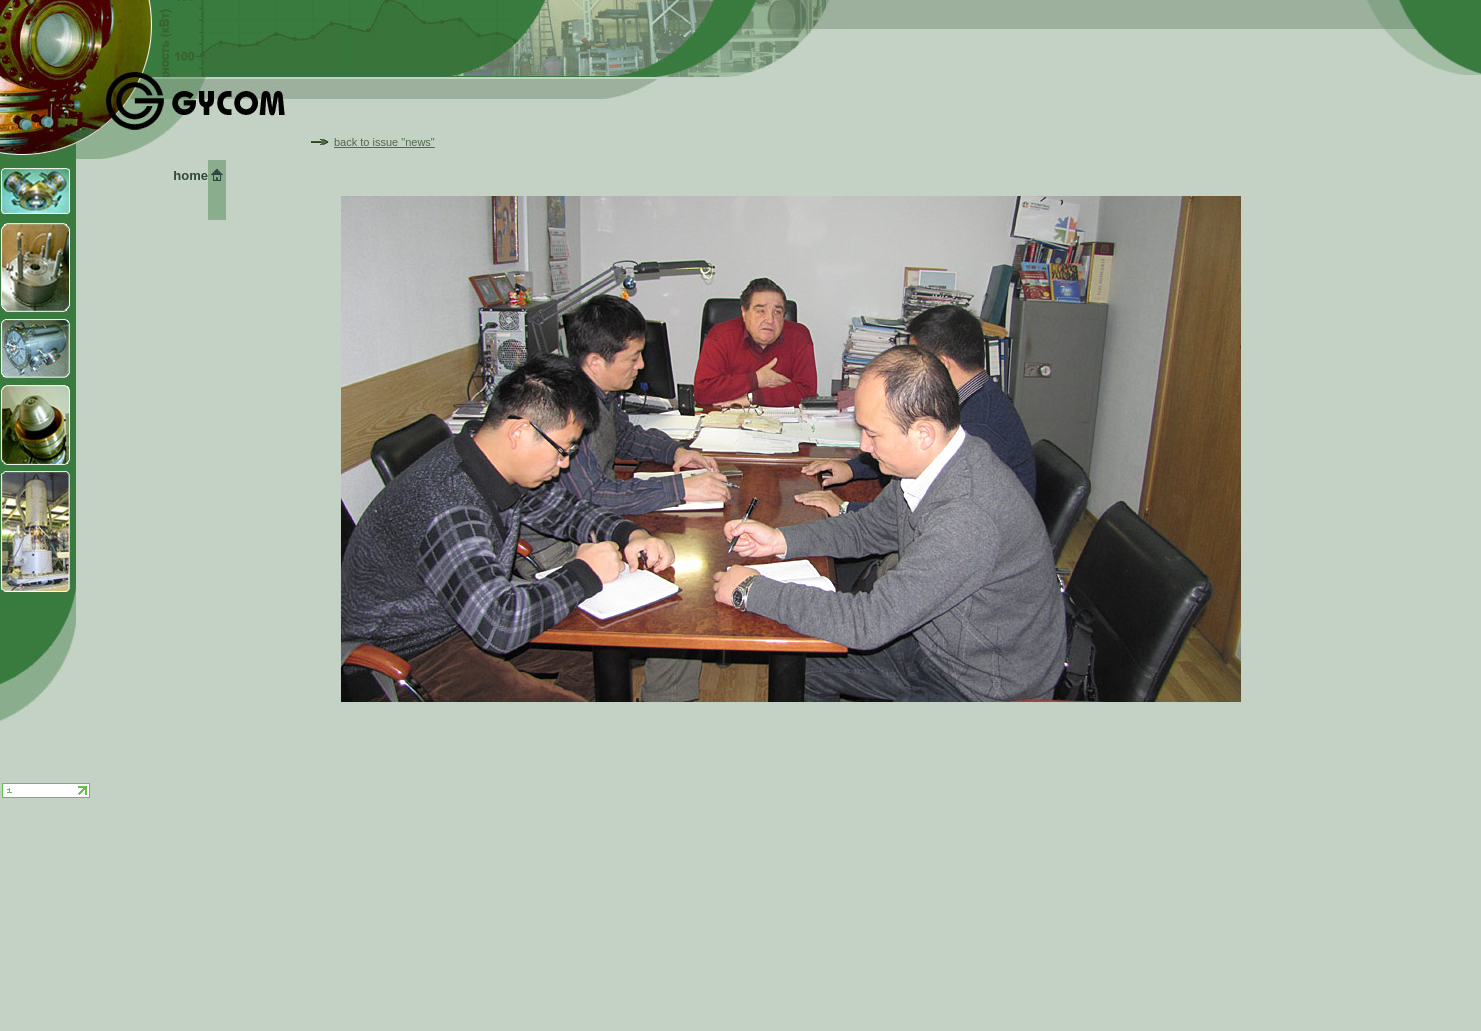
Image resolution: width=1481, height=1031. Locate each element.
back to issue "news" (384, 142)
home (190, 175)
